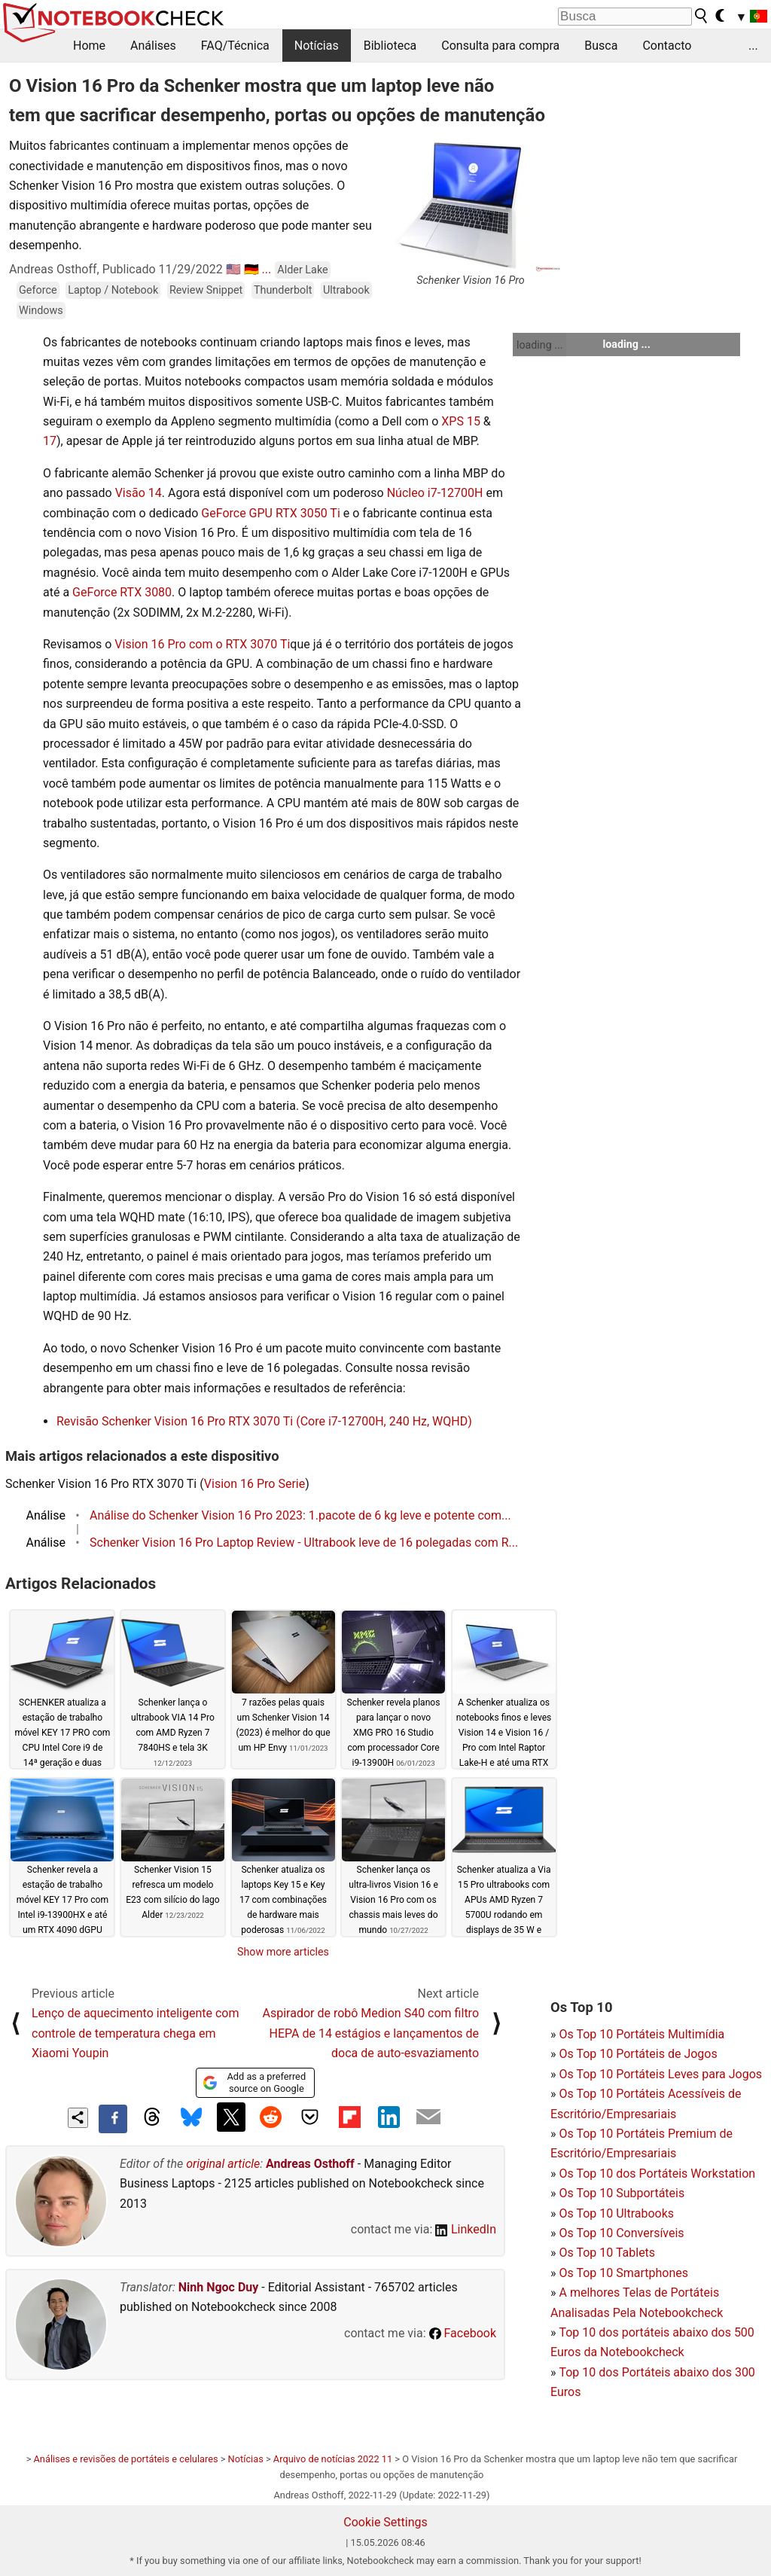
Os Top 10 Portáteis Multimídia (641, 2034)
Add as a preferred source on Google (254, 2082)
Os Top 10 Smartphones (623, 2273)
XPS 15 (460, 421)
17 (49, 441)
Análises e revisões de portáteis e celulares (126, 2459)
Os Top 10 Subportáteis (621, 2193)
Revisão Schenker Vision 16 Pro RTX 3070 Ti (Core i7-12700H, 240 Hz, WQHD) (264, 1421)
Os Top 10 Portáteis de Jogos (638, 2054)
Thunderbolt (283, 290)
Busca (600, 45)
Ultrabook (346, 290)
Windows (41, 310)
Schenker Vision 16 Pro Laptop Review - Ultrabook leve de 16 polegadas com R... (304, 1542)
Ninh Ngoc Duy (218, 2287)
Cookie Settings (385, 2522)
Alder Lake (302, 270)
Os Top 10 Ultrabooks (616, 2213)
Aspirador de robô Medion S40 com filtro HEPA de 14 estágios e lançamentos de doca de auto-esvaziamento (371, 2033)
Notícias (316, 45)
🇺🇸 (233, 269)
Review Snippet (205, 290)
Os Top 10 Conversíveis (621, 2233)
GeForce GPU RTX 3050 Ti (270, 513)
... (753, 45)
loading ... (539, 345)
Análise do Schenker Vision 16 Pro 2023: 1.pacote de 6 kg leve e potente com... (300, 1515)
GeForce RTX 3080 (122, 592)
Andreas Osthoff (310, 2164)
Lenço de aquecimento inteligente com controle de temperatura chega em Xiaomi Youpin (135, 2033)
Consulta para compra (500, 45)
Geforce (38, 290)
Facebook (462, 2333)
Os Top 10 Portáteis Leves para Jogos (660, 2074)
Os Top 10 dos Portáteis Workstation (657, 2173)
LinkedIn (465, 2229)
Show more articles (283, 1952)
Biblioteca (390, 45)
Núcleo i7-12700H (435, 493)
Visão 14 (138, 493)
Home (89, 45)
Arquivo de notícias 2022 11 (332, 2459)
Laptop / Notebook (113, 290)
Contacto (666, 45)
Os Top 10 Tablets (607, 2252)
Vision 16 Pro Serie (254, 1484)
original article (223, 2164)
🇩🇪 (251, 269)
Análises (153, 45)
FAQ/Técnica (235, 45)
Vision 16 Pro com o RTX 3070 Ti (202, 644)
